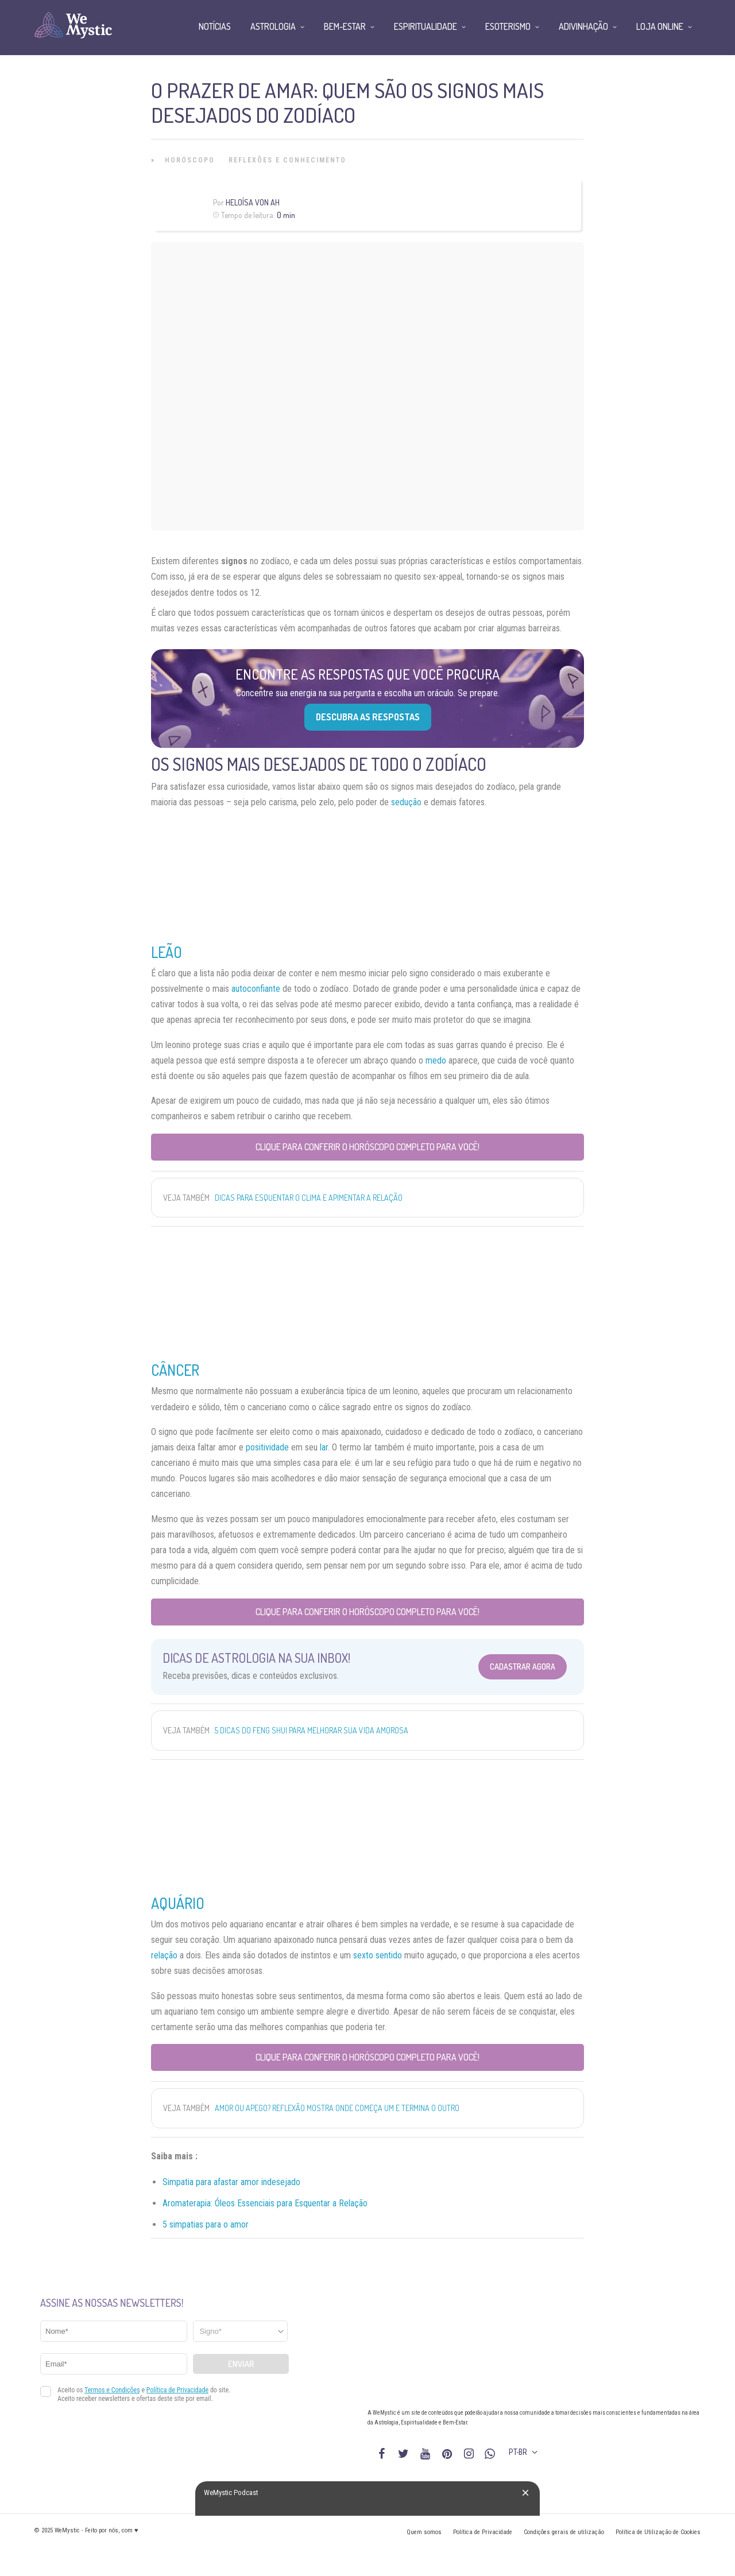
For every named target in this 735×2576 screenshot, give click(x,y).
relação (164, 1955)
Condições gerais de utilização (564, 2532)
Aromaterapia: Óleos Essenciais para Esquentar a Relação (265, 2203)
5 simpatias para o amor (206, 2224)
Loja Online (659, 26)
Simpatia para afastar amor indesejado (231, 2182)
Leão (166, 951)
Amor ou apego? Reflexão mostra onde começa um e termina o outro (337, 2108)
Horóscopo (190, 160)
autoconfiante (255, 988)
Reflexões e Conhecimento (287, 160)
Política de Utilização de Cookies (658, 2532)
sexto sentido (377, 1955)
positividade (267, 1447)
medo (435, 1060)
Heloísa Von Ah (253, 202)
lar (324, 1447)
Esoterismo (508, 26)
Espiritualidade (425, 26)
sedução (406, 802)
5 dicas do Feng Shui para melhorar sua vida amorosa (311, 1730)
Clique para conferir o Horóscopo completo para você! (367, 1147)
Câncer (175, 1369)
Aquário (177, 1903)
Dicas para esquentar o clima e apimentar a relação (309, 1197)
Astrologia (273, 26)
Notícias (215, 26)
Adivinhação (583, 26)
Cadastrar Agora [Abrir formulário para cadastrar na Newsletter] (522, 1666)
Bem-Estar (345, 26)
